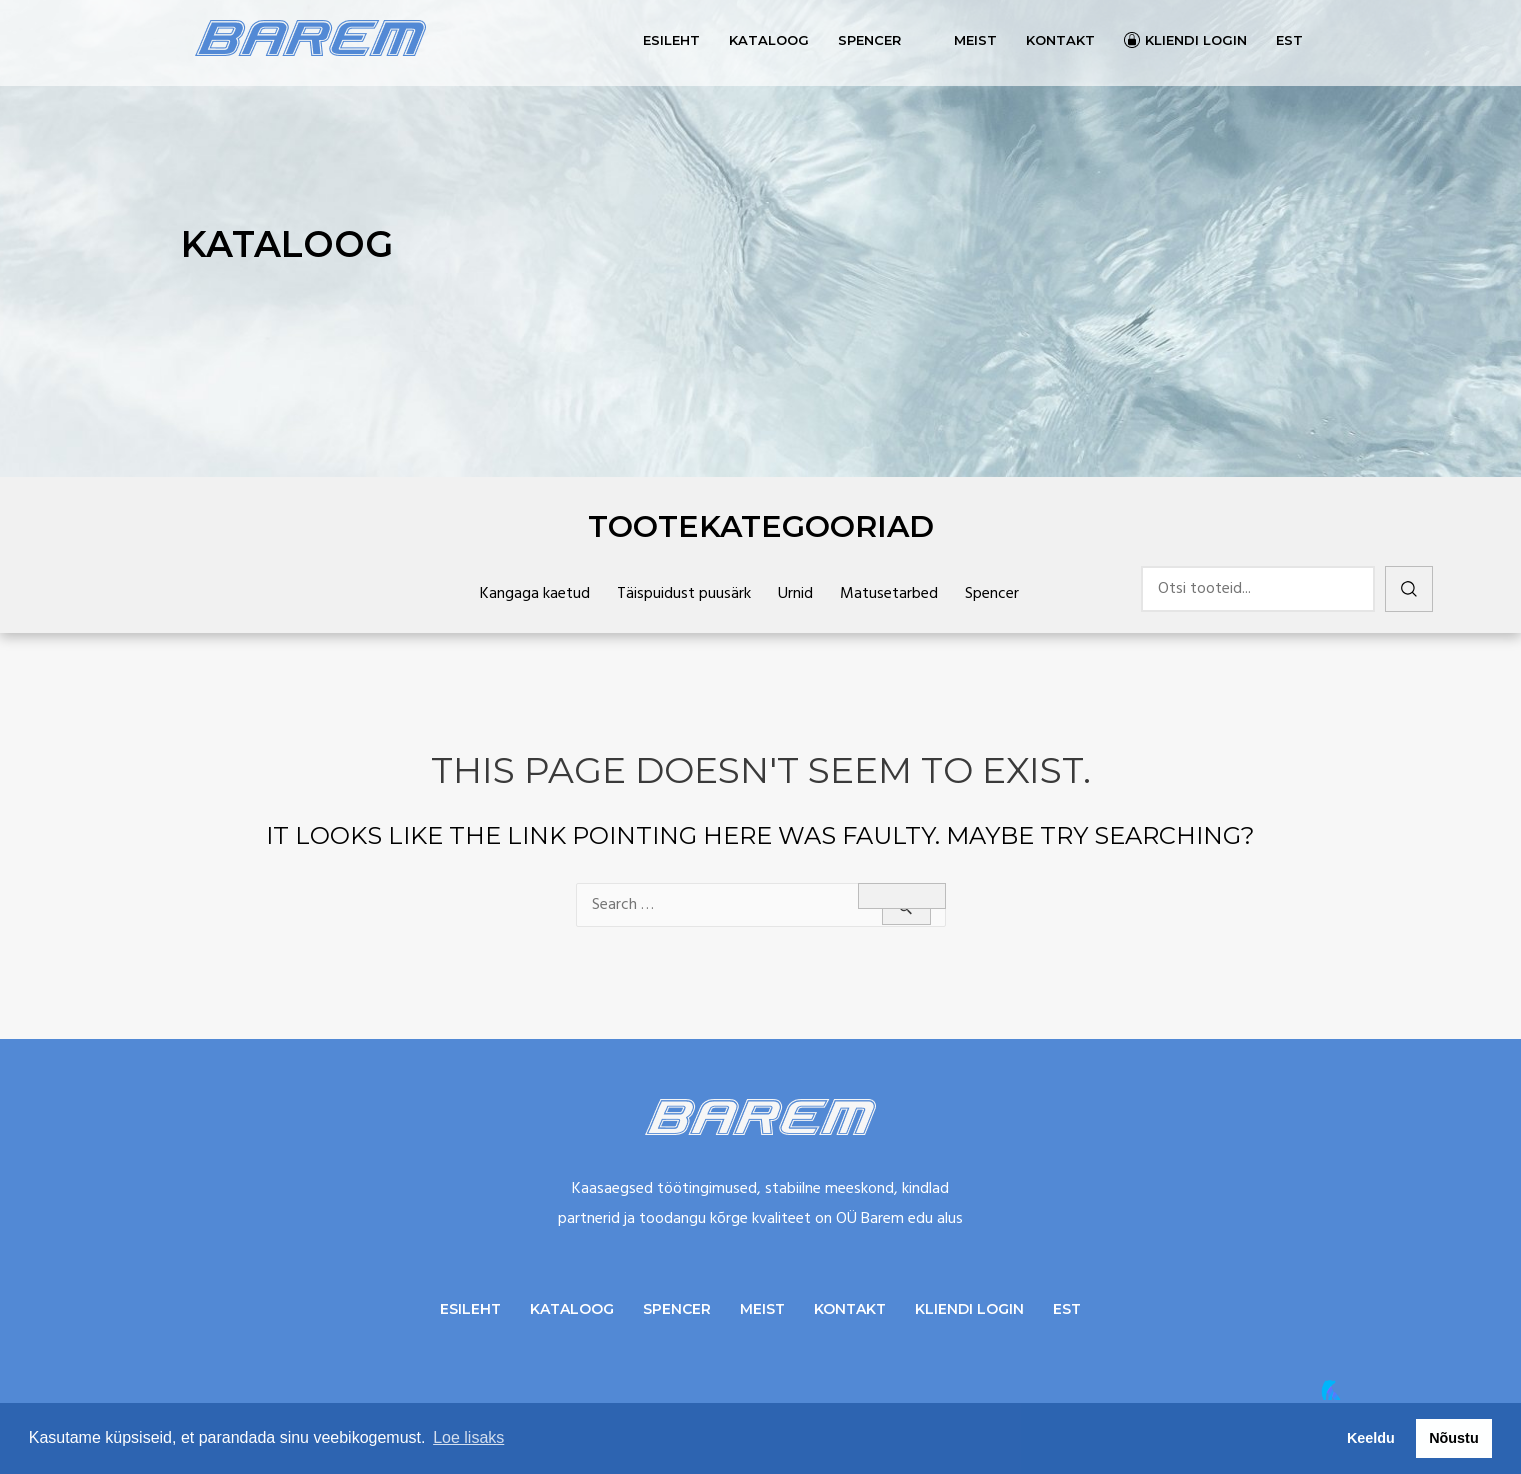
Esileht (671, 40)
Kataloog (769, 40)
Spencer (869, 40)
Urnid (795, 594)
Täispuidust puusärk (684, 594)
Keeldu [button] (1371, 1438)
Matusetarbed (889, 594)
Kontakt (1060, 40)
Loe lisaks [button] (468, 1437)
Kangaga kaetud (535, 594)
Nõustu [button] (1454, 1438)
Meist (975, 40)
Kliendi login (1196, 40)
